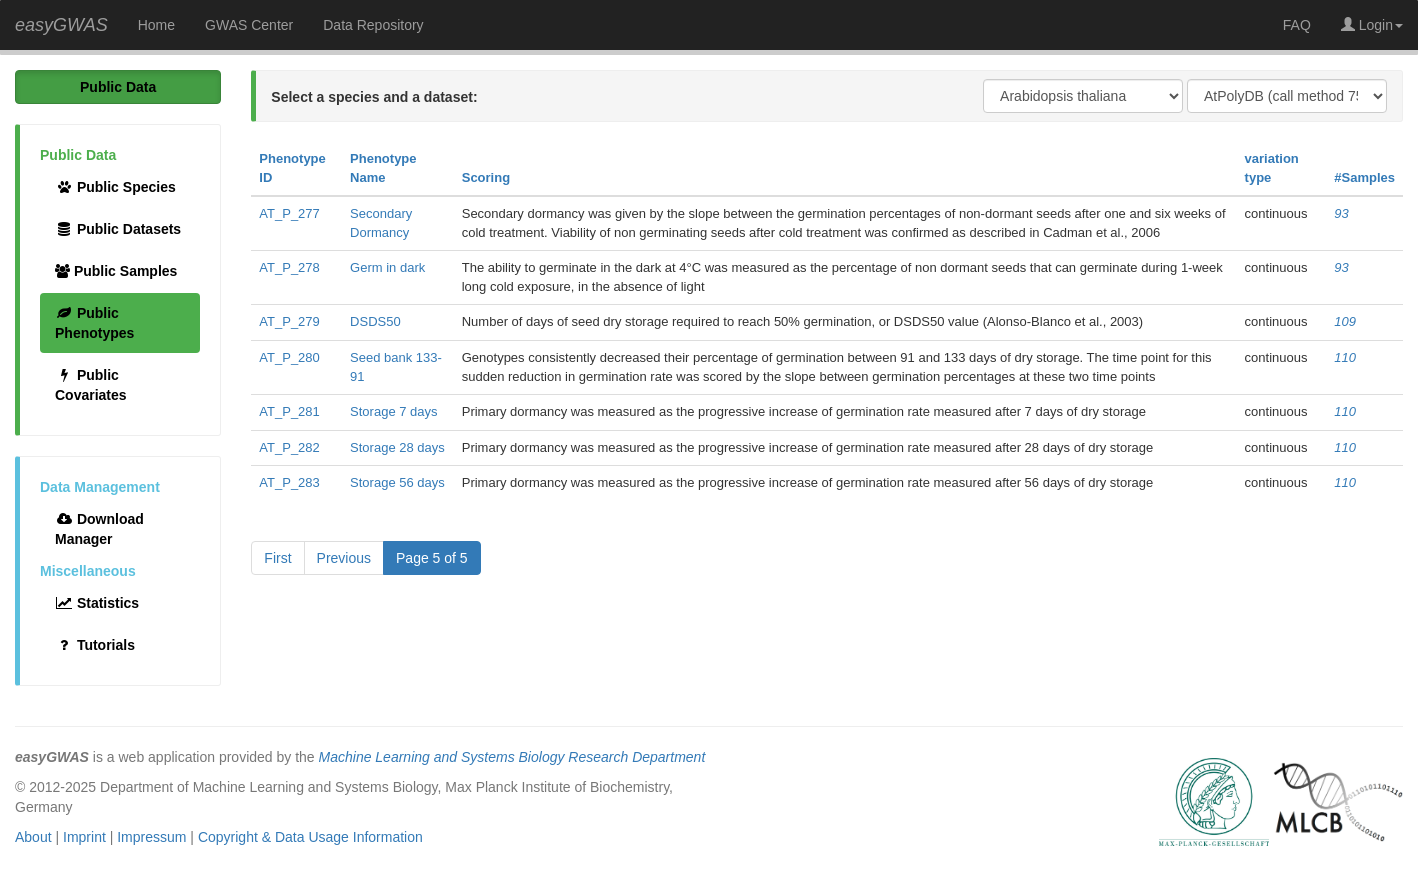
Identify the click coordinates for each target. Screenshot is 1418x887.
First (277, 558)
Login (1372, 25)
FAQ (1297, 25)
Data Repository (373, 25)
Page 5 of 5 (432, 558)
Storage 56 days (397, 482)
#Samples (1364, 177)
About (33, 837)
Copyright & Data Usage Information (310, 837)
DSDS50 (375, 321)
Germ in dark (387, 267)
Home (156, 25)
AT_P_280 (289, 357)
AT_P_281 (289, 411)
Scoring (486, 177)
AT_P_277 (289, 213)
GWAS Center (249, 25)
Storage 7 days (393, 411)
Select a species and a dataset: (374, 97)
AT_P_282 (289, 447)
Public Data (118, 87)
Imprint (84, 837)
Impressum (151, 837)
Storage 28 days (397, 447)
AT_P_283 (289, 482)
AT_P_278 (289, 267)
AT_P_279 (289, 321)
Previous (344, 558)
